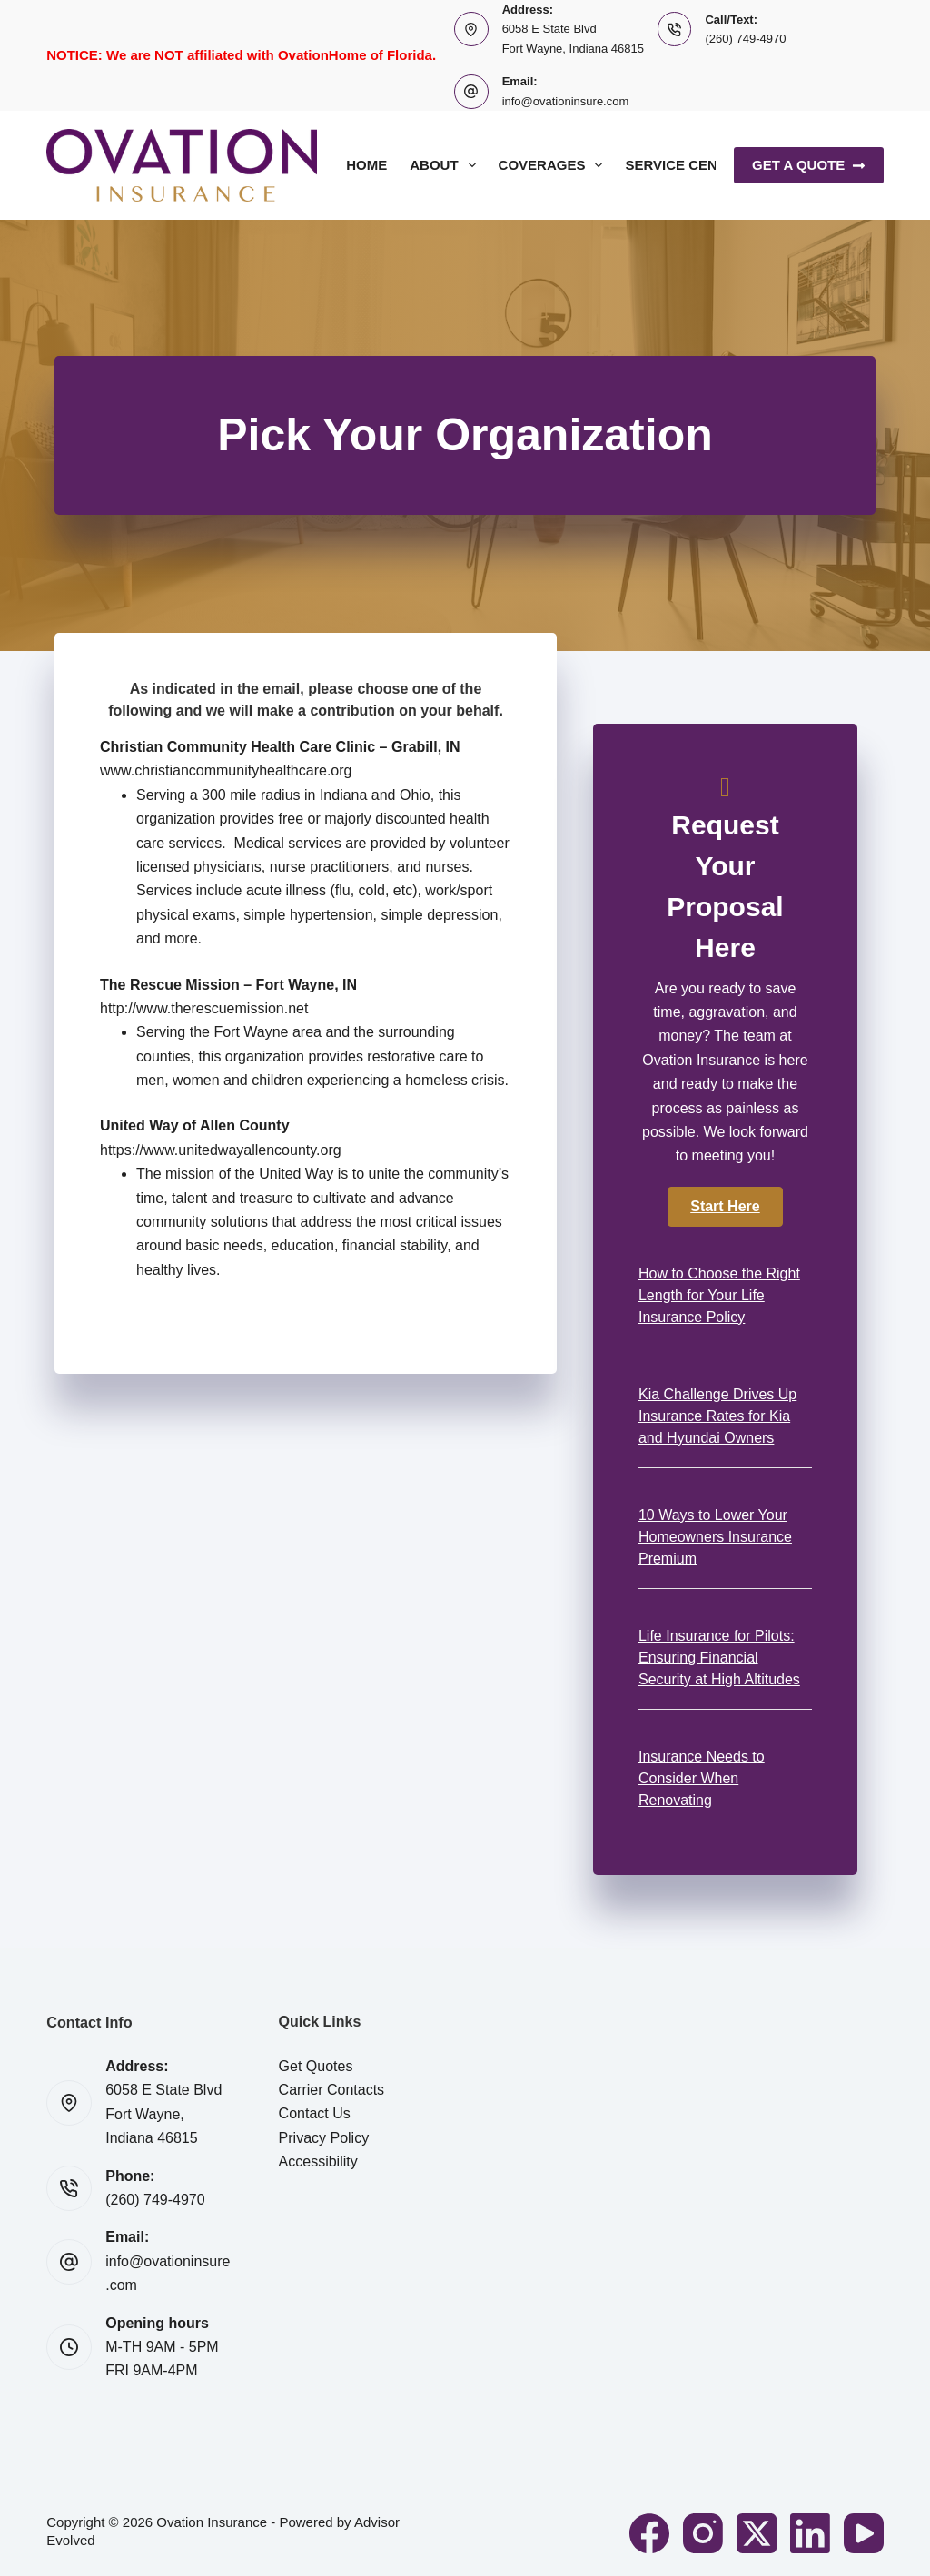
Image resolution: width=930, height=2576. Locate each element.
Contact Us (315, 2113)
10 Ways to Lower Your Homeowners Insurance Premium (715, 1536)
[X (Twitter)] (757, 2533)
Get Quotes (316, 2066)
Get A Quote (809, 165)
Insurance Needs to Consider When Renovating (701, 1778)
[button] (725, 1207)
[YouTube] (864, 2533)
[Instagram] (703, 2533)
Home (366, 165)
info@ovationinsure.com (565, 101)
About (446, 165)
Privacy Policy (324, 2138)
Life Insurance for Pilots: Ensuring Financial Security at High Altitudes (719, 1657)
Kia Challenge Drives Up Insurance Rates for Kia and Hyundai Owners (717, 1416)
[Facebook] (649, 2533)
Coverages (554, 165)
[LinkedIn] (810, 2533)
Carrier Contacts (331, 2089)
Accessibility (318, 2161)
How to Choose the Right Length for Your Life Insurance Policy (719, 1295)
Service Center (684, 165)
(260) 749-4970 (745, 38)
